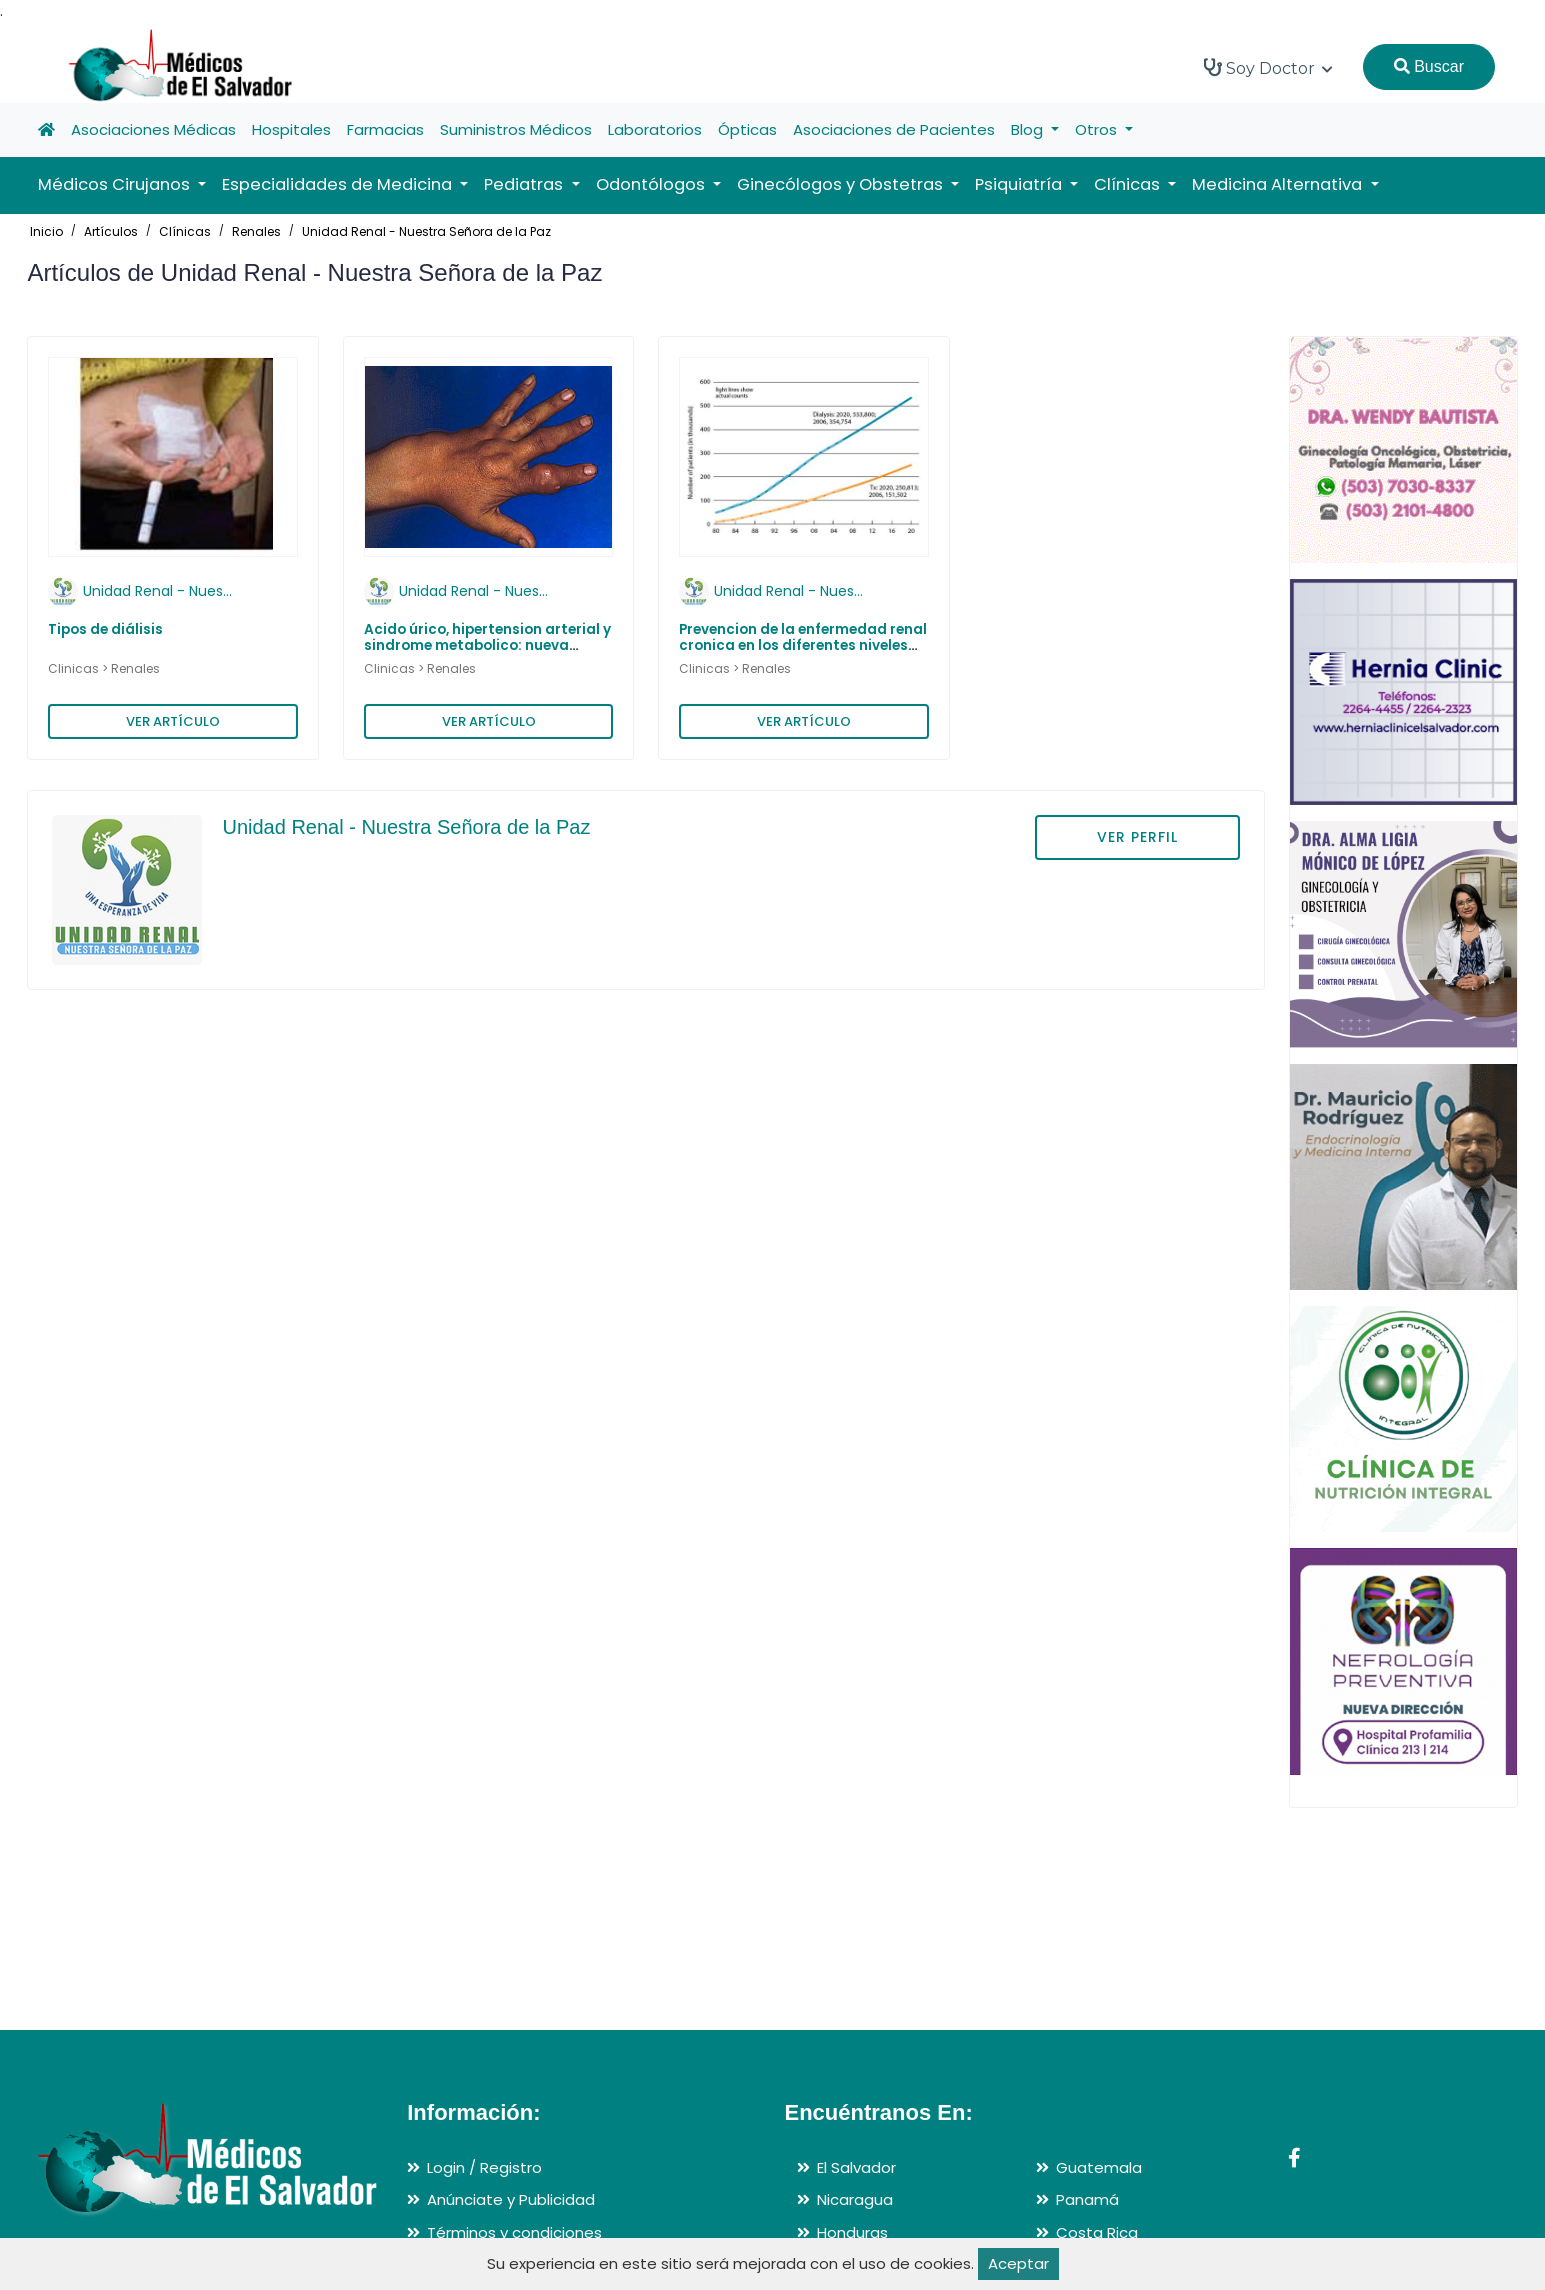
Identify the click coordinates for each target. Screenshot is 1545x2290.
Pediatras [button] (525, 184)
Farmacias (385, 129)
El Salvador (856, 2167)
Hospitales (291, 129)
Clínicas (185, 231)
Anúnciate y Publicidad (511, 2199)
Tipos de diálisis (105, 629)
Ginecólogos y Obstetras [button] (842, 184)
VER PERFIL (1137, 837)
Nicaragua (855, 2199)
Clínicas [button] (1129, 184)
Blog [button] (1029, 129)
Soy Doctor (1268, 68)
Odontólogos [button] (652, 184)
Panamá (1087, 2199)
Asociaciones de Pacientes (894, 129)
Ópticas (747, 129)
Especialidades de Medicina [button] (339, 184)
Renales (256, 231)
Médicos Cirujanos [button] (116, 184)
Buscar (1429, 66)
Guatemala (1099, 2167)
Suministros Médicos (516, 129)
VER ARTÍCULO (173, 721)
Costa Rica (1097, 2232)
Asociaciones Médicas (153, 129)
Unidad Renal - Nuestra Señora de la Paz (426, 231)
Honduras (852, 2232)
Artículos (111, 231)
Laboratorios (655, 129)
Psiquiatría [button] (1020, 184)
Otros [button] (1098, 129)
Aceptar (1018, 2263)
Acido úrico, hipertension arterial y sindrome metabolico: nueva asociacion (487, 646)
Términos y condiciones (514, 2232)
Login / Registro (484, 2167)
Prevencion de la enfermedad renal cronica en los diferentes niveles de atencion (803, 646)
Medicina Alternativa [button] (1279, 184)
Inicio (46, 231)
